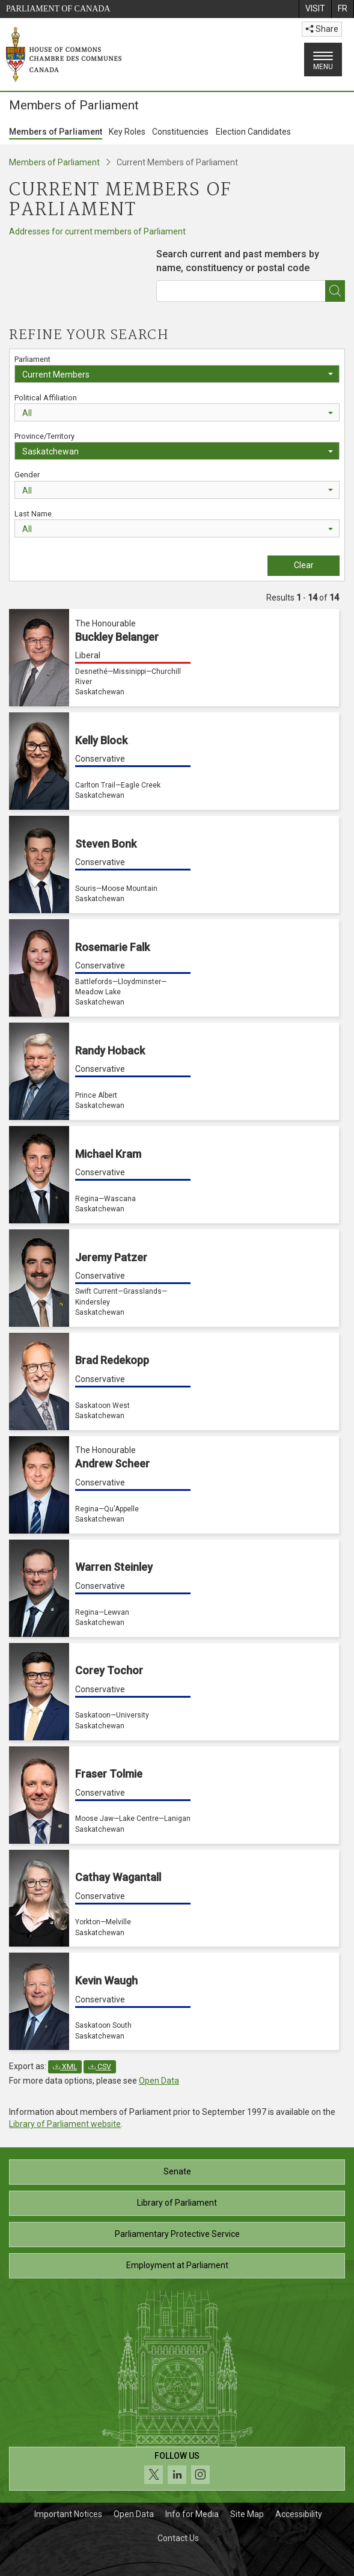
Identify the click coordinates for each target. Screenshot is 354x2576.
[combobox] (250, 270)
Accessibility (298, 2514)
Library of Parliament (177, 2202)
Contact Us (178, 2538)
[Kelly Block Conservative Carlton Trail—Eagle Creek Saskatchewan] (174, 761)
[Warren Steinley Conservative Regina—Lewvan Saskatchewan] (174, 1588)
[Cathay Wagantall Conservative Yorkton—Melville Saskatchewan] (174, 1898)
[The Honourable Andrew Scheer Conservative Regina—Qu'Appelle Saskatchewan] (174, 1485)
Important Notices (68, 2514)
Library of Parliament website (65, 2124)
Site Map (247, 2514)
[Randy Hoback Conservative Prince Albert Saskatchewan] (174, 1071)
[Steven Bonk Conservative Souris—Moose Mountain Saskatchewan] (174, 864)
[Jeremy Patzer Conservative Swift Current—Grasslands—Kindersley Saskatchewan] (174, 1278)
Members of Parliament (55, 131)
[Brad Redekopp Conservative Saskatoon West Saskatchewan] (174, 1381)
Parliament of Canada (58, 8)
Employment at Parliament (177, 2265)
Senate (177, 2171)
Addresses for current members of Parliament (97, 231)
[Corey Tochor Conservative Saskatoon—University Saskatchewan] (174, 1691)
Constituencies (180, 131)
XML (65, 2067)
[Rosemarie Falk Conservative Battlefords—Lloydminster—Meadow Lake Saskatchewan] (174, 968)
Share (321, 29)
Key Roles (127, 131)
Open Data (159, 2080)
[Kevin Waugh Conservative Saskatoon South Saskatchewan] (174, 2001)
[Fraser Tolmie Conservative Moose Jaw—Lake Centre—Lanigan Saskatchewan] (174, 1795)
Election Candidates (253, 131)
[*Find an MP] (335, 291)
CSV (99, 2067)
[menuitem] (315, 9)
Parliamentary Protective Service (177, 2234)
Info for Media (192, 2514)
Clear (304, 565)
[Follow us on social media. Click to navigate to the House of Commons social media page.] (177, 2469)
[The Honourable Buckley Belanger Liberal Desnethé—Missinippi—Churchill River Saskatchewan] (174, 657)
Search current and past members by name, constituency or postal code (237, 261)
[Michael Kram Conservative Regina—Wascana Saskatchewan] (174, 1174)
